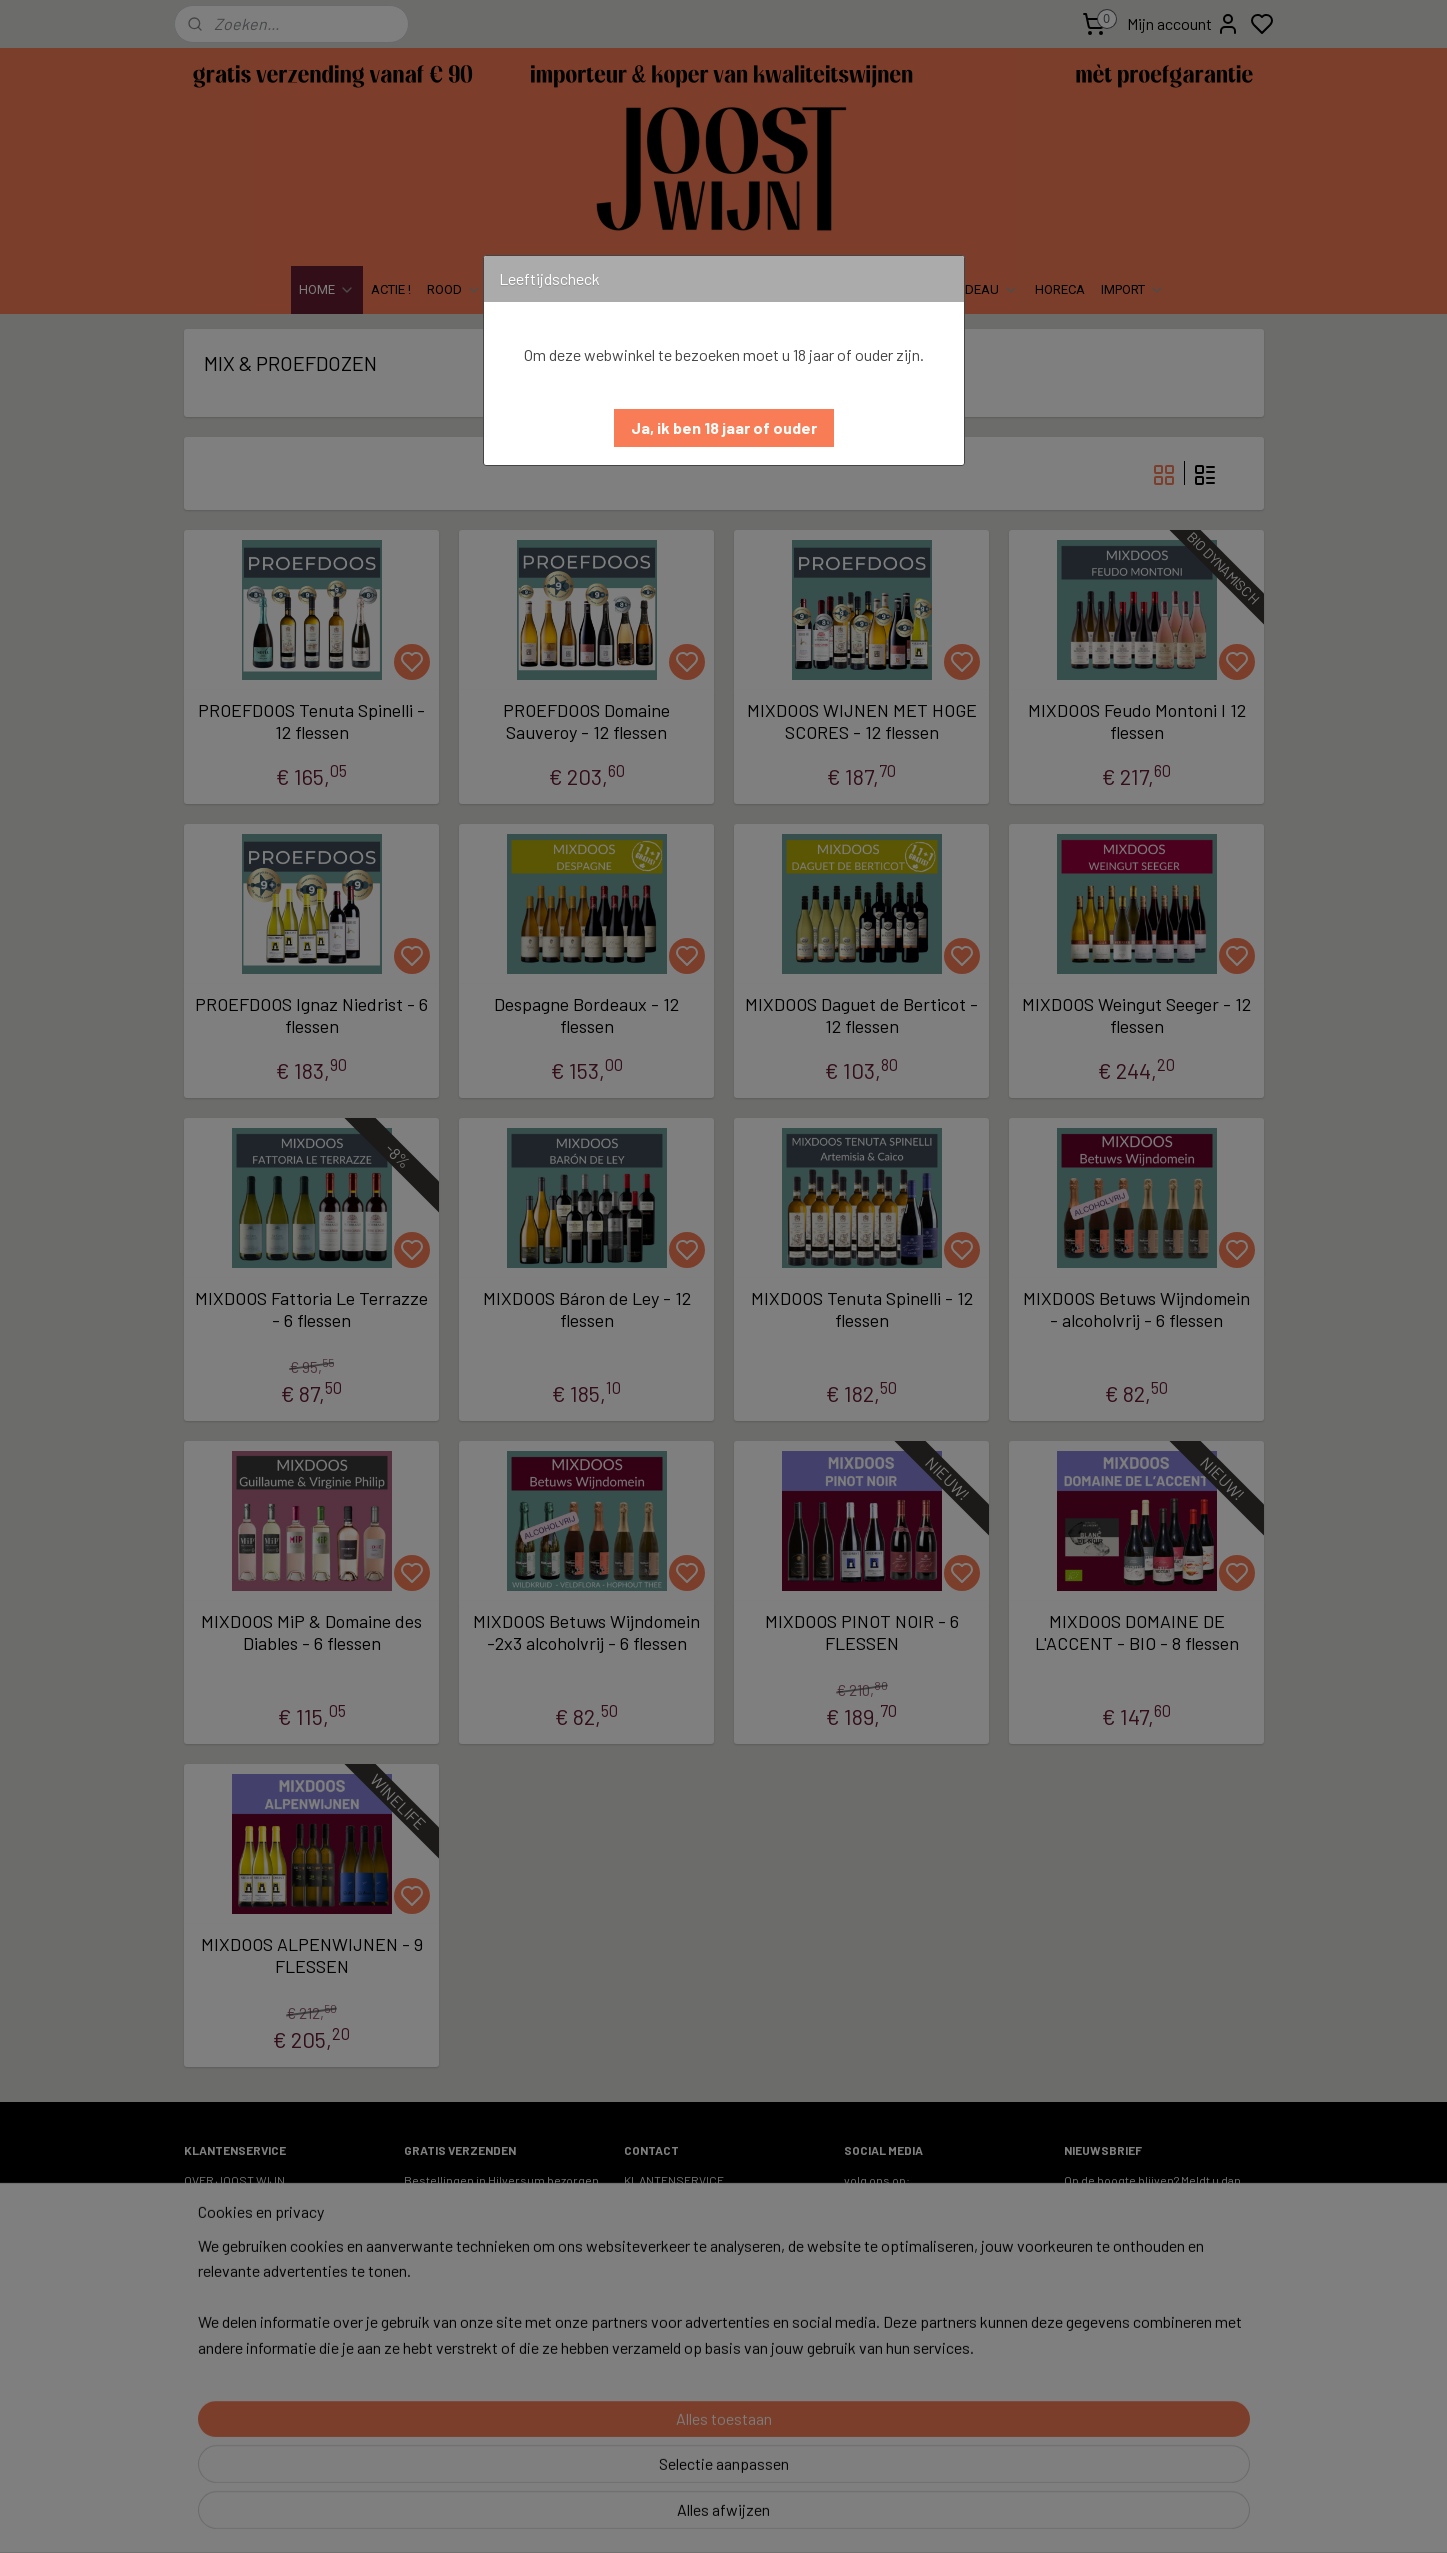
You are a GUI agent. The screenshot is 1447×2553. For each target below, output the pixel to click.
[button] (724, 428)
